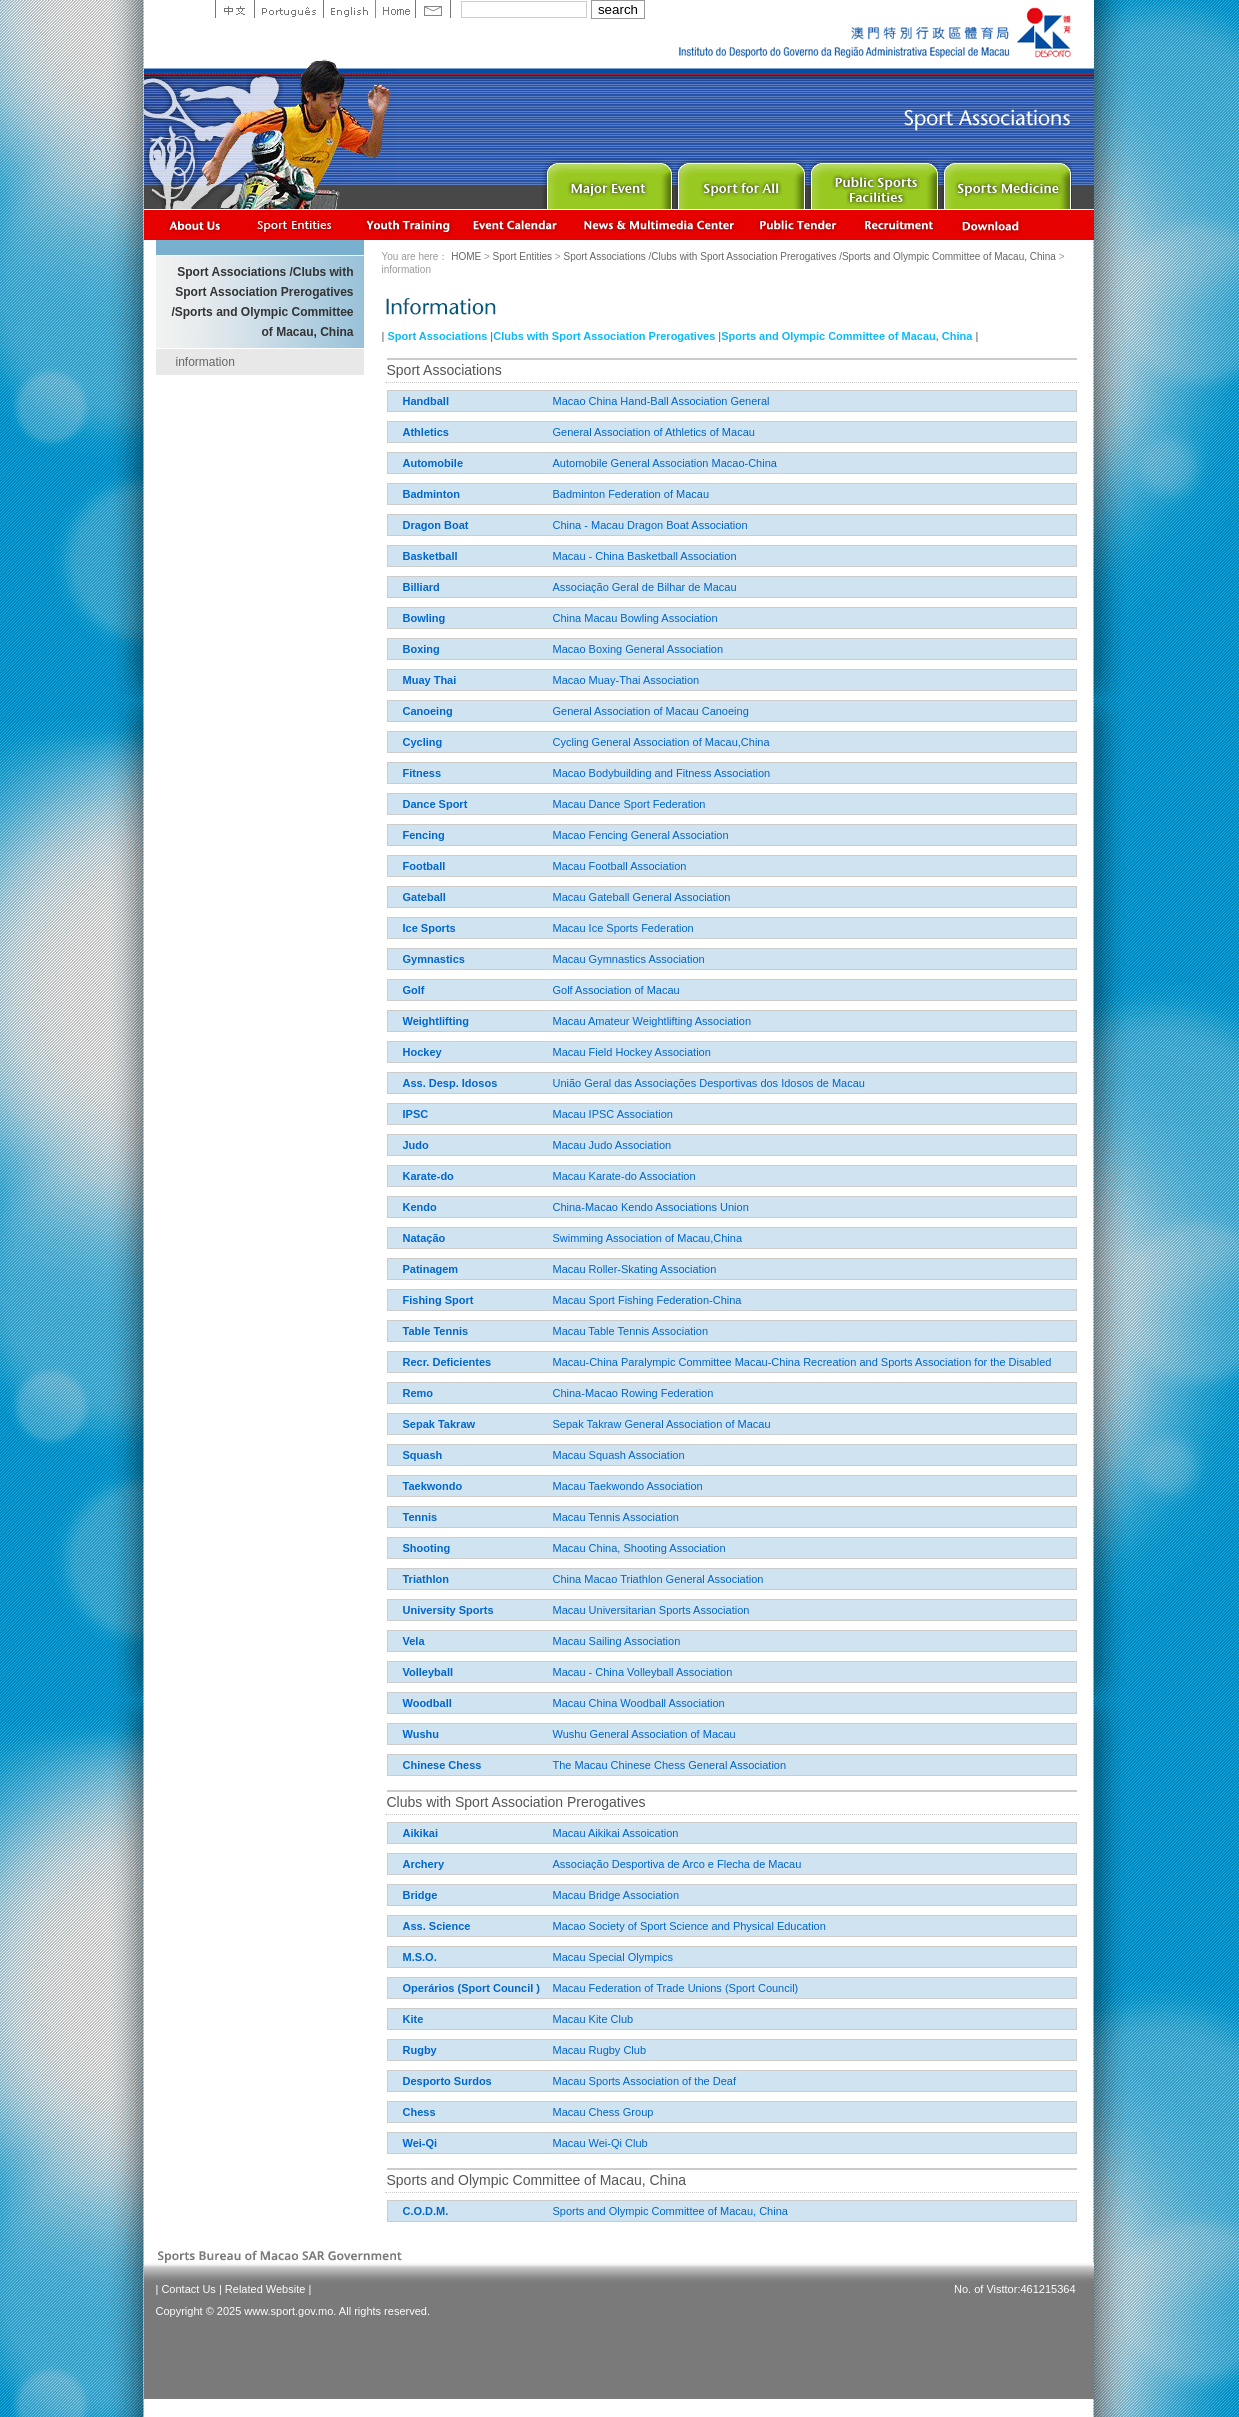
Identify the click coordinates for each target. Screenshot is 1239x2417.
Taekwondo (433, 1486)
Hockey (422, 1052)
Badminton (431, 494)
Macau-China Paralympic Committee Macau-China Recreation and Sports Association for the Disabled (727, 1362)
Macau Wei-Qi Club (525, 2143)
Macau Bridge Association (541, 1895)
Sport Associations (437, 336)
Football (424, 866)
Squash (423, 1455)
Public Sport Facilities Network (872, 181)
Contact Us (188, 2289)
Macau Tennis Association (541, 1517)
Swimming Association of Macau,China (573, 1238)
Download (992, 224)
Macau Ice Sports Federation (548, 928)
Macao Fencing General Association (566, 835)
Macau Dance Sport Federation (554, 804)
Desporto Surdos (447, 2081)
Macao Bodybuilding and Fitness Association (587, 773)
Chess (419, 2112)
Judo (416, 1145)
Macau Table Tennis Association (556, 1331)
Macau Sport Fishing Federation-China (572, 1300)
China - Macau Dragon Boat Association (575, 525)
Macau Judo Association (537, 1145)
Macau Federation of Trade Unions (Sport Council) (601, 1988)
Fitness (422, 773)
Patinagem (431, 1269)
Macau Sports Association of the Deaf (569, 2081)
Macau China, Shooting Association (564, 1548)
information (205, 362)
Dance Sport (435, 804)
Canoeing (428, 711)
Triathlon (426, 1579)
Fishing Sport (438, 1300)
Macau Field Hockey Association (557, 1052)
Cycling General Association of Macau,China (586, 742)
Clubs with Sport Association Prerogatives (604, 336)
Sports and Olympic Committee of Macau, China (846, 336)
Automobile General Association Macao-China (590, 463)
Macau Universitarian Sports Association (576, 1610)
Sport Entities (522, 256)
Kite (413, 2019)
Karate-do (428, 1176)
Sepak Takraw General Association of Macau (587, 1424)
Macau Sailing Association (542, 1641)
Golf (414, 990)
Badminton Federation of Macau (556, 494)
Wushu (421, 1734)
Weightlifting (436, 1021)
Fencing (424, 835)
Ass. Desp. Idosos (450, 1083)
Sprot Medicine (1005, 181)
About (195, 224)
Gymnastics (434, 959)
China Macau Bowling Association (560, 618)
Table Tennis (436, 1331)
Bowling (424, 618)
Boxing (421, 649)
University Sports (448, 1610)
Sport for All (739, 181)
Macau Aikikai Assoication (541, 1833)
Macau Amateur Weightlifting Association (577, 1021)
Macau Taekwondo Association (553, 1486)
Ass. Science (437, 1926)
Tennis (420, 1517)
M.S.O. (420, 1957)
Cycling (423, 742)
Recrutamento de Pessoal (899, 224)
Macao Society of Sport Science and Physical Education (614, 1926)
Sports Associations (294, 224)
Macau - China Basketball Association (570, 556)
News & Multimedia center (658, 224)
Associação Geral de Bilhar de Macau (570, 587)
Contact (433, 9)
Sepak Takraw (439, 1424)
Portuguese (288, 9)
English (349, 9)
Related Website (265, 2289)
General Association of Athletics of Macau (579, 432)
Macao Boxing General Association (563, 649)
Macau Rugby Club (525, 2050)
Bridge (420, 1895)
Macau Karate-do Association (549, 1176)
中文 (234, 9)
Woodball (427, 1703)
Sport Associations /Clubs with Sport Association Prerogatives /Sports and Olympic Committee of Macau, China (809, 256)
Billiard (421, 587)
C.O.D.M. (426, 2211)
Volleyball (428, 1672)
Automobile (433, 463)
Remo (418, 1393)
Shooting (427, 1548)
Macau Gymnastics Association (554, 959)
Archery (424, 1864)
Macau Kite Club (518, 2019)
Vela (414, 1641)
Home (395, 9)
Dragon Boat (436, 525)
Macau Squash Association (544, 1455)
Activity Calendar (516, 224)
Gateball (424, 897)
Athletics (426, 432)
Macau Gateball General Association (567, 897)
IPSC (416, 1114)
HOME (466, 256)
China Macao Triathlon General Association (583, 1579)
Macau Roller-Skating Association (560, 1269)
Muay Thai (430, 680)
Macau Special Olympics (538, 1957)
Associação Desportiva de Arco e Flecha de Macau (602, 1864)
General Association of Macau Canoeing (576, 711)
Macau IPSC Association (538, 1114)
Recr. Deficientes (447, 1362)
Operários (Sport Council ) (472, 1988)
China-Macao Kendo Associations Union (576, 1207)
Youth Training (409, 224)
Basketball (430, 556)
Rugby (420, 2050)
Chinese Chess (442, 1765)
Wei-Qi (420, 2143)
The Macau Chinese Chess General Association (595, 1765)
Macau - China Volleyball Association (568, 1672)
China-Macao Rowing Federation (558, 1393)
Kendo (420, 1207)
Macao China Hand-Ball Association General (586, 401)
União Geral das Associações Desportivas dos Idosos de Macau (634, 1083)
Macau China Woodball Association (564, 1703)
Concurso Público (799, 224)
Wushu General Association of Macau (569, 1734)
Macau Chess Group (528, 2112)
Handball (426, 401)
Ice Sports (429, 928)
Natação (424, 1238)
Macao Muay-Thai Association (551, 680)
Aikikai (420, 1833)
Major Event (606, 181)
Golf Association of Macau (541, 990)
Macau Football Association (545, 866)
